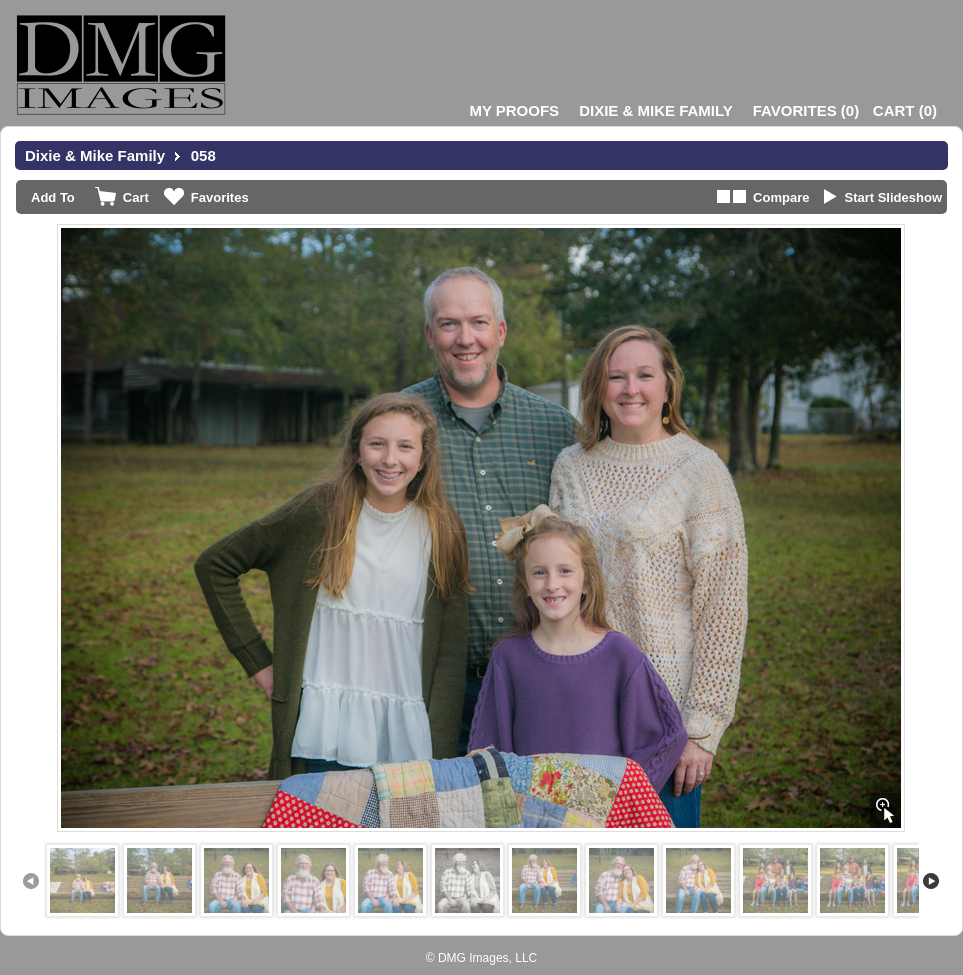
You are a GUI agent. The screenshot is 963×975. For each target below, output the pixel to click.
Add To (53, 197)
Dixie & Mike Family (656, 110)
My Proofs (514, 110)
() (806, 110)
